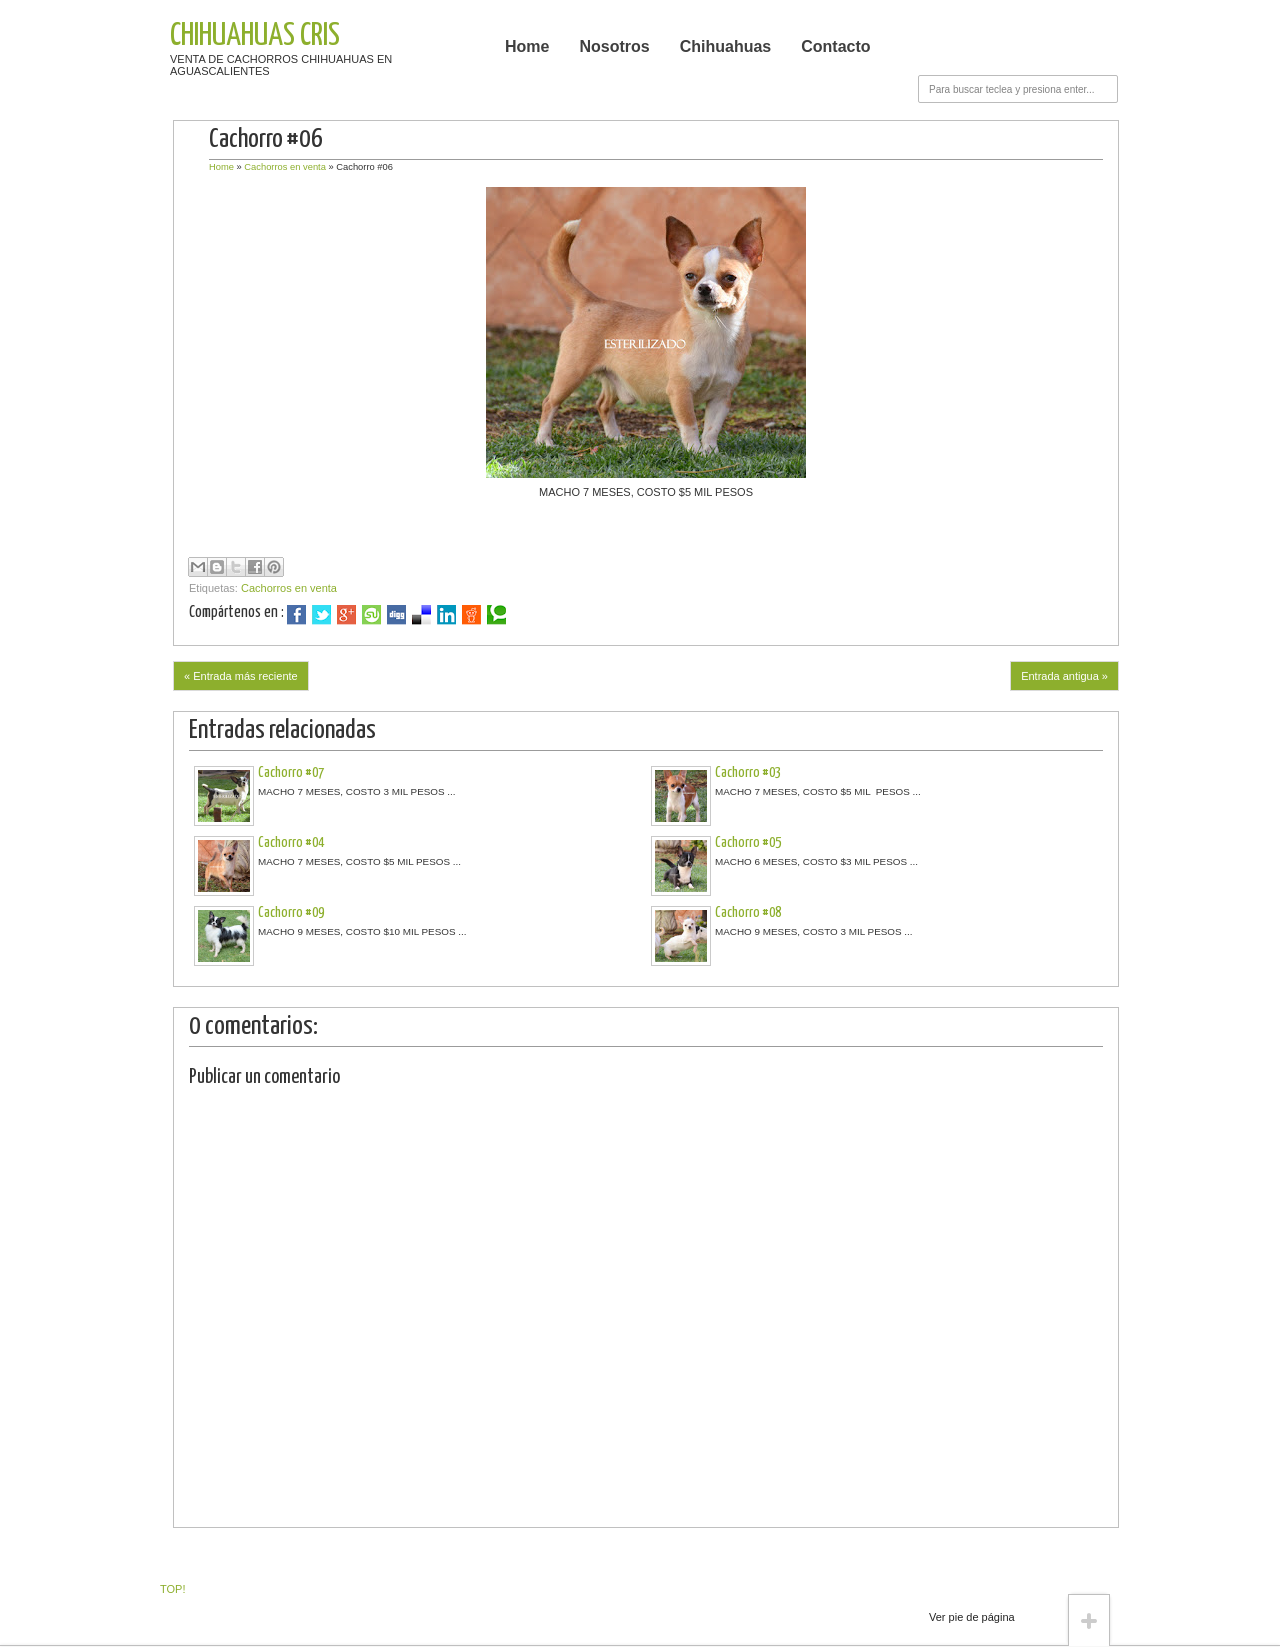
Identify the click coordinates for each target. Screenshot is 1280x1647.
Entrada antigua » (1064, 676)
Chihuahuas (726, 46)
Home (527, 46)
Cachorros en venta (285, 167)
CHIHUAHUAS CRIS (255, 36)
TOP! (172, 1589)
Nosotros (614, 46)
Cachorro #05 (748, 843)
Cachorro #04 (291, 843)
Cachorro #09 (291, 913)
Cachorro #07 (291, 773)
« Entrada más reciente (241, 676)
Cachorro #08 (748, 913)
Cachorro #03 (748, 773)
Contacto (835, 46)
